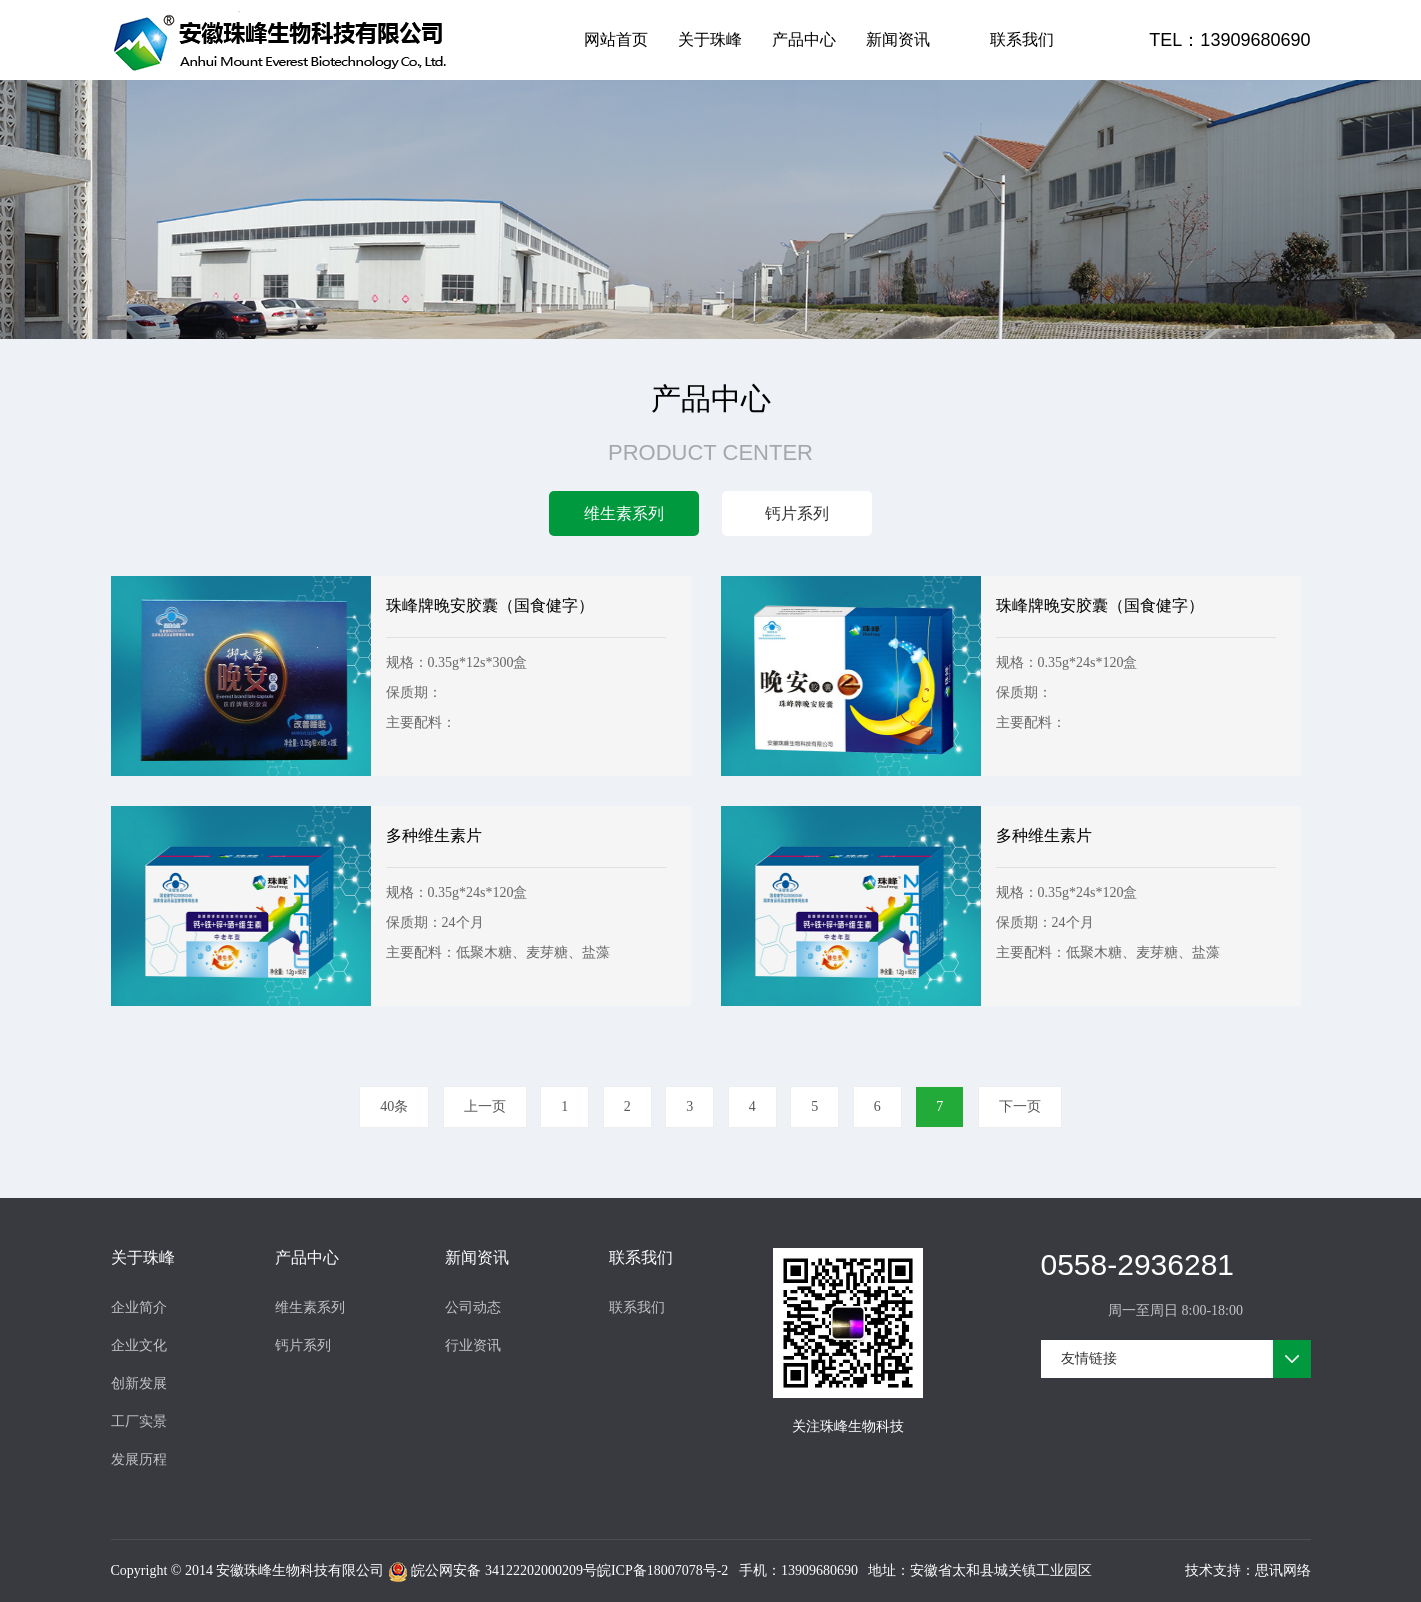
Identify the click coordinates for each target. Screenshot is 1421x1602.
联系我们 (1022, 39)
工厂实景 (139, 1421)
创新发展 (139, 1383)
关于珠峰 (710, 39)
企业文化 (139, 1345)
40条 (394, 1106)
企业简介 (139, 1307)
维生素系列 (310, 1307)
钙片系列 (303, 1345)
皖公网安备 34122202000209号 (492, 1572)
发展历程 (139, 1459)
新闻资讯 (898, 39)
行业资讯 (473, 1345)
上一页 (485, 1106)
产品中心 (804, 39)
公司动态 (473, 1307)
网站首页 (616, 39)
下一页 (1020, 1106)
